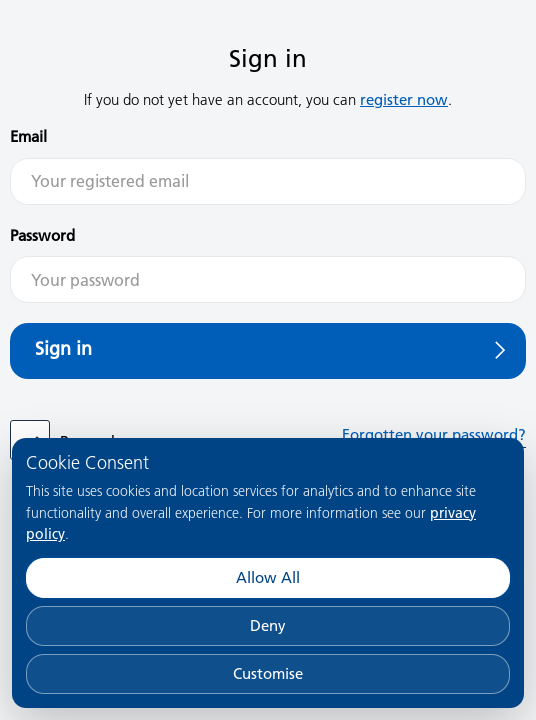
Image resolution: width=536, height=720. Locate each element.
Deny (268, 625)
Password (42, 235)
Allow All (268, 577)
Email (28, 136)
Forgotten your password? (434, 434)
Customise (268, 673)
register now (404, 99)
